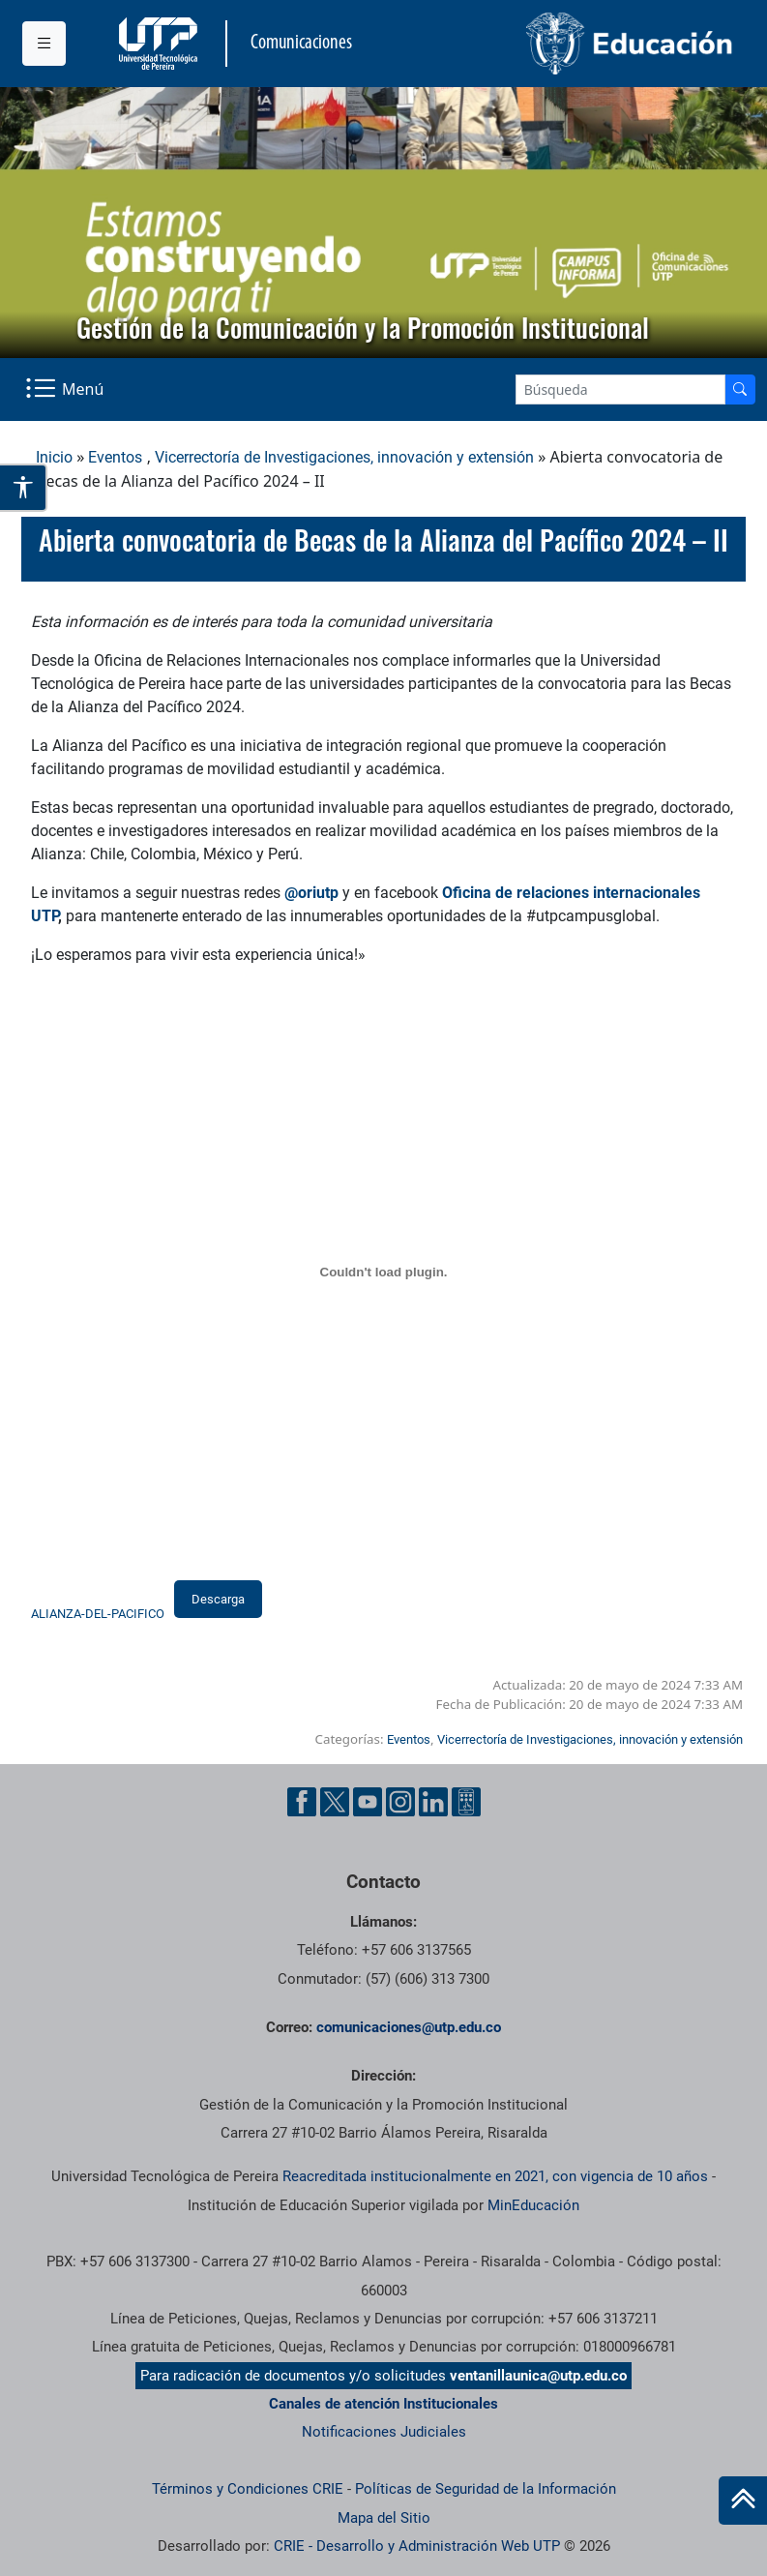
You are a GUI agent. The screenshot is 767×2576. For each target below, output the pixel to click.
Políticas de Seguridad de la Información (485, 2489)
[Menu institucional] (44, 43)
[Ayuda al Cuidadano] (466, 1801)
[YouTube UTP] (367, 1801)
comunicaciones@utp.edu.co (408, 2027)
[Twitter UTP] (334, 1801)
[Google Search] (620, 389)
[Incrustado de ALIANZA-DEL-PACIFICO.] (383, 1272)
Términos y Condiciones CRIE (247, 2489)
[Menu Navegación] (66, 389)
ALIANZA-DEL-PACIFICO (97, 1613)
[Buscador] (739, 389)
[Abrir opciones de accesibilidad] (23, 488)
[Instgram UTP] (400, 1801)
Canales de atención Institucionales (383, 2403)
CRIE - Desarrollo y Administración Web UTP (417, 2546)
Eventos (115, 457)
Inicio (54, 457)
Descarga (218, 1599)
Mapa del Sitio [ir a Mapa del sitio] (384, 2518)
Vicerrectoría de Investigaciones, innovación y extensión (344, 457)
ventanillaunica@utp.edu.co (538, 2375)
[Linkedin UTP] (433, 1801)
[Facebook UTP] (301, 1801)
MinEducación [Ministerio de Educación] (533, 2205)
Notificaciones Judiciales (384, 2432)
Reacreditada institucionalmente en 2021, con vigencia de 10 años (495, 2176)
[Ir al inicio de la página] (742, 2500)
